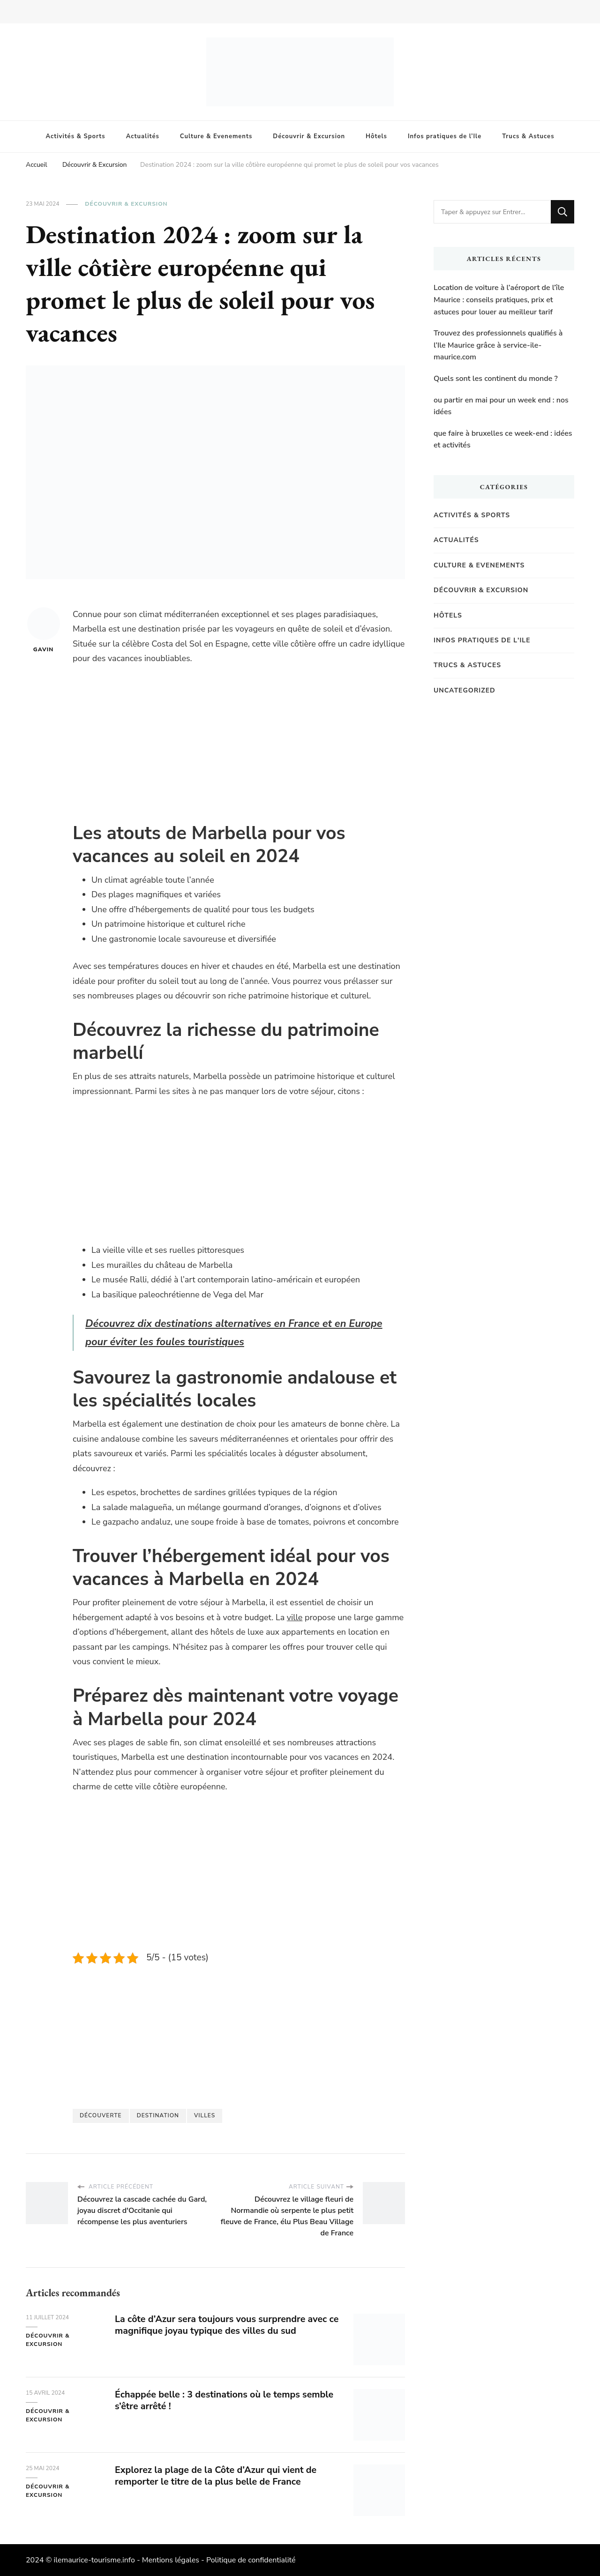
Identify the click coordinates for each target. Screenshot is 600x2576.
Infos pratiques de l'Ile (482, 640)
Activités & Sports (75, 136)
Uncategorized (464, 690)
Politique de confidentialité (251, 2560)
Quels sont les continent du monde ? (496, 378)
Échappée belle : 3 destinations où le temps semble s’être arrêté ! (226, 2400)
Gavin (43, 630)
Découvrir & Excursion (309, 136)
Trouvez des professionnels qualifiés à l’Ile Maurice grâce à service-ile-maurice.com (498, 345)
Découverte (101, 2115)
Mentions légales (170, 2560)
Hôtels (376, 136)
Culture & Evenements (216, 136)
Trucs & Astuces (528, 136)
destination (158, 2115)
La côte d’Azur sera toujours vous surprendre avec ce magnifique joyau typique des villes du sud (223, 2325)
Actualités (142, 136)
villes (204, 2115)
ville (295, 1617)
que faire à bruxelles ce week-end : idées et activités (503, 439)
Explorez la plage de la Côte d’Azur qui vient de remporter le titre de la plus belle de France (217, 2476)
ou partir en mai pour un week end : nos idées (501, 406)
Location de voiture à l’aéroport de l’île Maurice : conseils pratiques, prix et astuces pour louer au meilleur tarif (499, 300)
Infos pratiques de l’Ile (444, 136)
